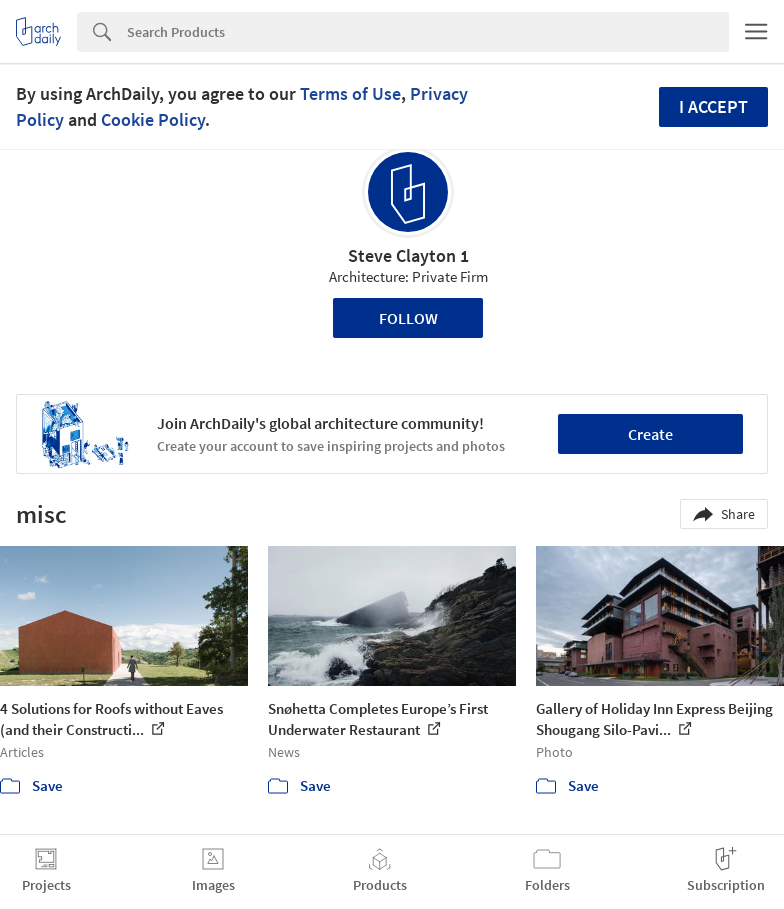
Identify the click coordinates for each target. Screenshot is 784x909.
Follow (408, 318)
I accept (713, 106)
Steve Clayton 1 (408, 255)
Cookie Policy (153, 119)
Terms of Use (350, 93)
